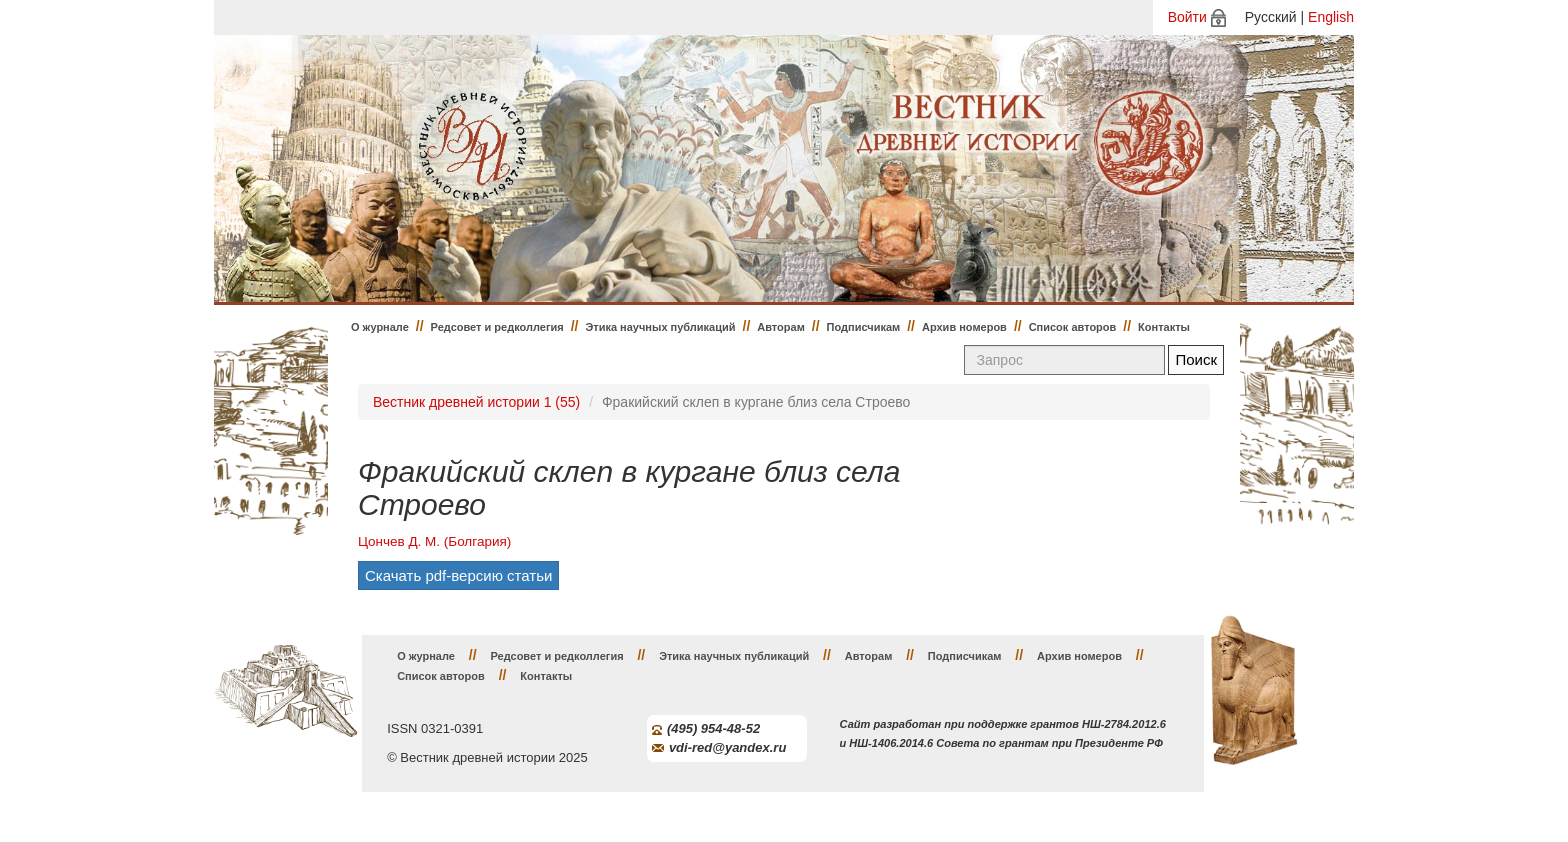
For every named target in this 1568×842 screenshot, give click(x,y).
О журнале (380, 327)
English (1331, 17)
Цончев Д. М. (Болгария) (434, 541)
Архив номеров (964, 327)
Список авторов (1073, 327)
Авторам (781, 327)
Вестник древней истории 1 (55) (476, 402)
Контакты (1164, 327)
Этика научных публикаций (660, 327)
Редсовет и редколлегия (497, 327)
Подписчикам (864, 327)
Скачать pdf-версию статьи (458, 575)
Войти (1187, 17)
